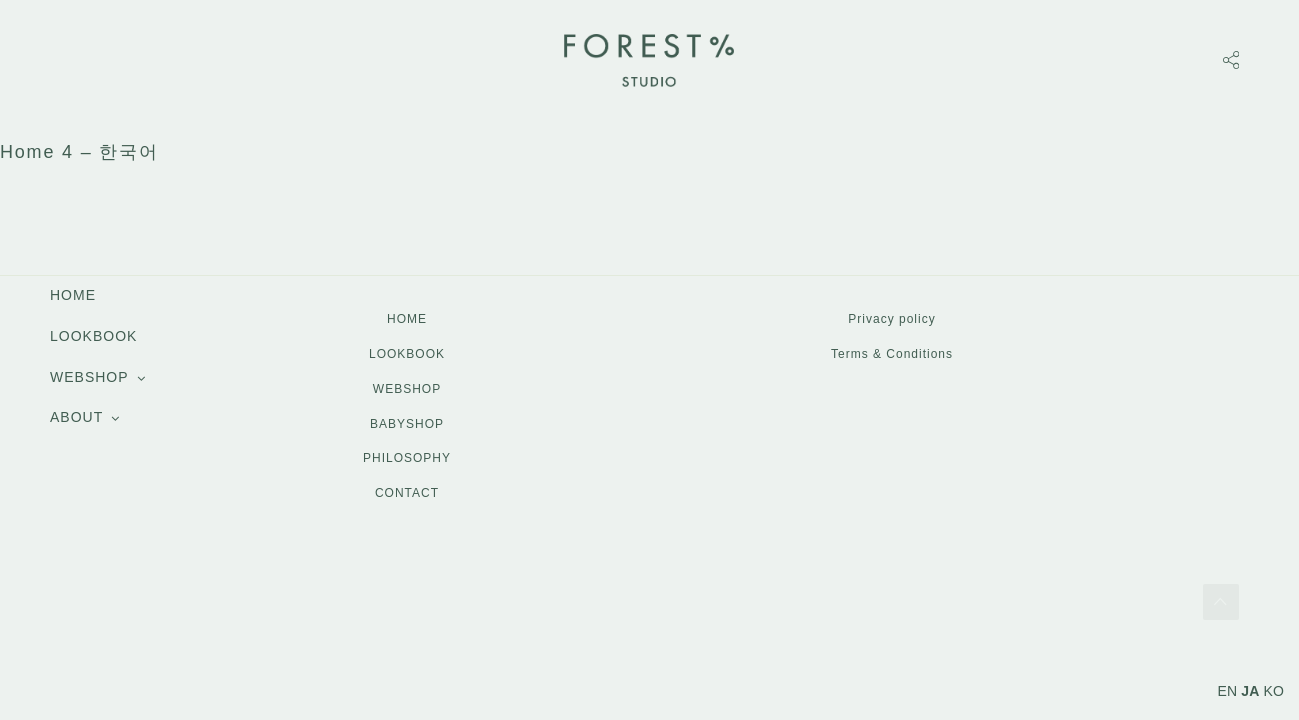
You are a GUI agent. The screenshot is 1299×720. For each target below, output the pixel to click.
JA (1250, 691)
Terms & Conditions (892, 354)
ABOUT (76, 417)
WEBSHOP (89, 377)
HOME (73, 295)
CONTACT (407, 493)
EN (1228, 691)
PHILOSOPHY (407, 458)
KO (1273, 691)
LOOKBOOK (93, 336)
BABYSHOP (407, 424)
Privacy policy (891, 319)
